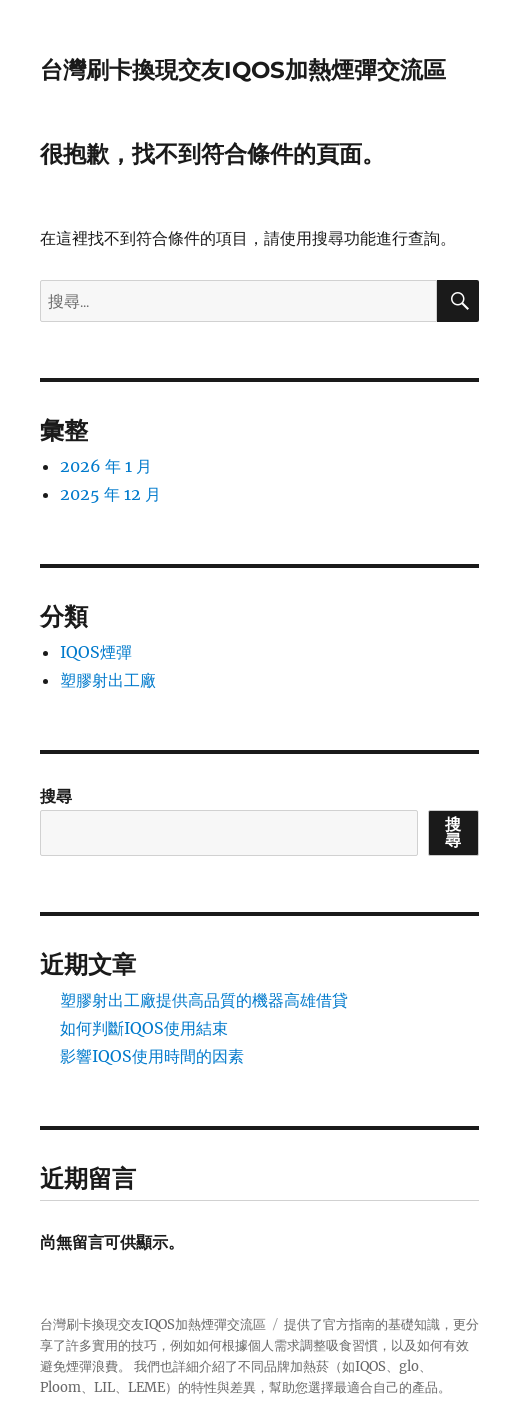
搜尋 (56, 796)
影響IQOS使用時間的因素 (152, 1056)
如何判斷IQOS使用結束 (144, 1028)
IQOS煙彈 (96, 652)
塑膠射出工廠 (108, 680)
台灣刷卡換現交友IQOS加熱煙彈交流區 (243, 70)
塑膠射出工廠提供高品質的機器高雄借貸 (204, 1000)
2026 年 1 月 (106, 466)
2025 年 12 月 (110, 494)
